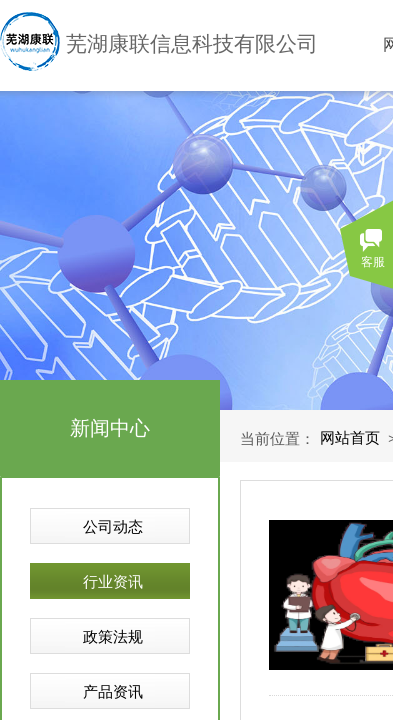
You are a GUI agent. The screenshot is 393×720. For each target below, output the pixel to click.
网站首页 (350, 438)
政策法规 (113, 637)
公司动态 (113, 527)
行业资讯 (113, 582)
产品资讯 (113, 692)
